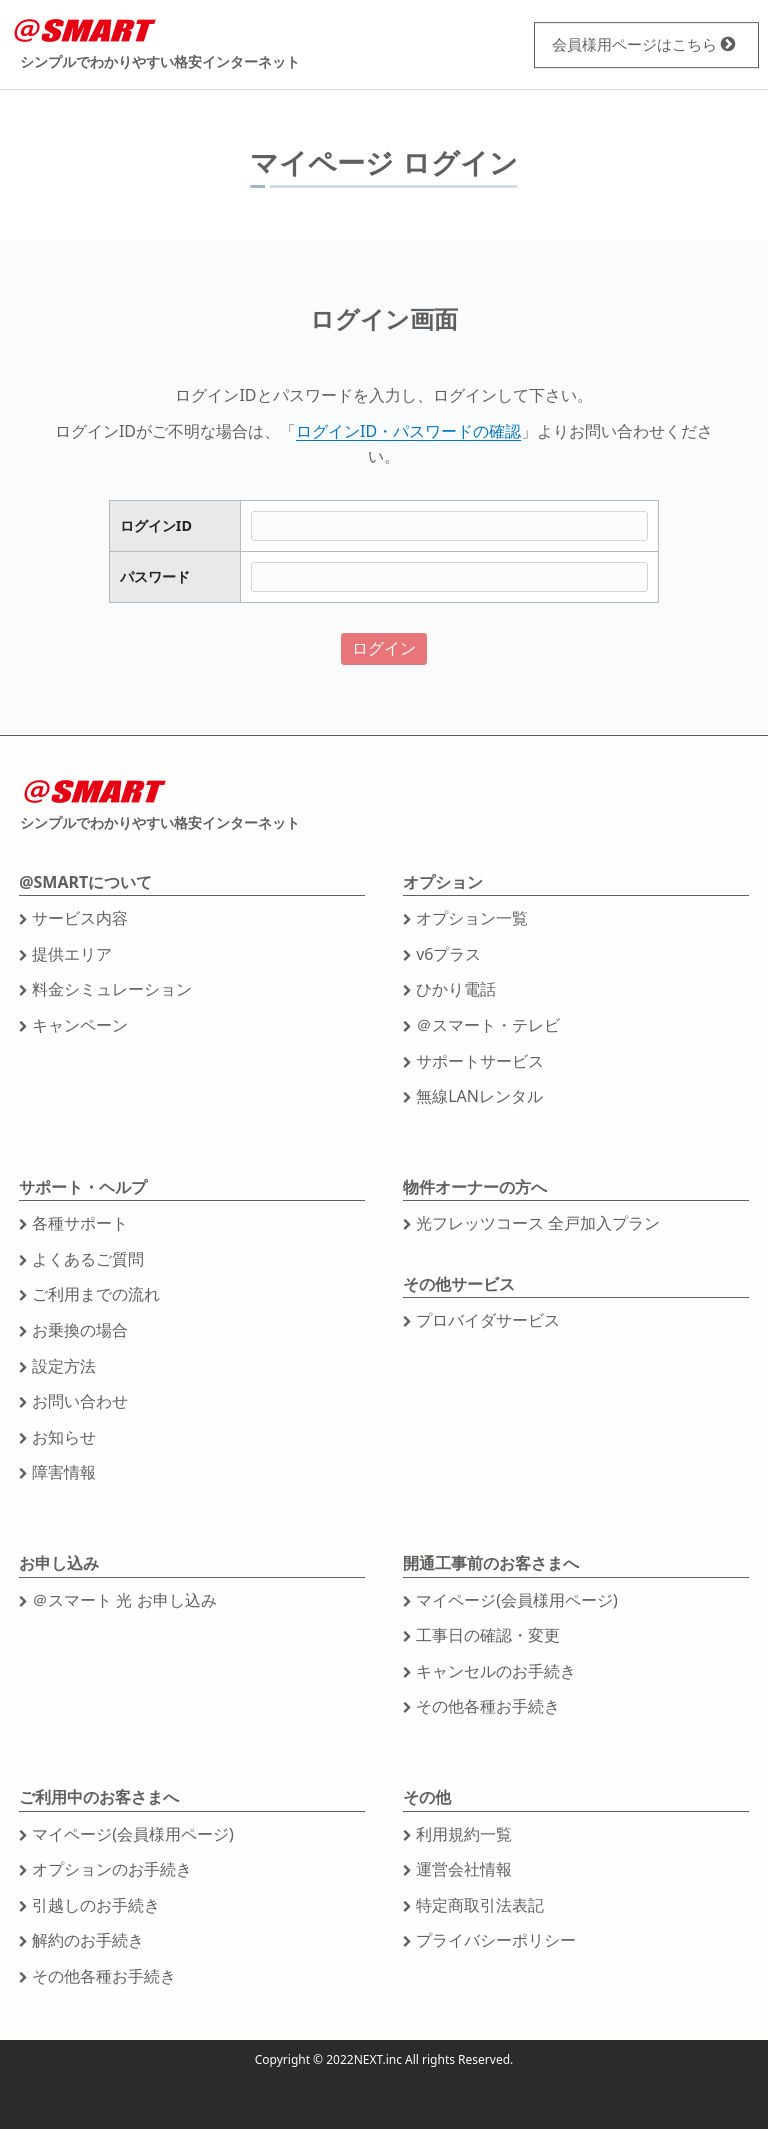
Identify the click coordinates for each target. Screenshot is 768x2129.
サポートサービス (480, 1061)
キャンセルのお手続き (496, 1671)
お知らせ (64, 1437)
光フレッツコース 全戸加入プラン (538, 1223)
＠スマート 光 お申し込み (124, 1600)
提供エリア (72, 954)
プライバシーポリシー (496, 1940)
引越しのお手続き (96, 1905)
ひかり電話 (456, 989)
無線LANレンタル (479, 1096)
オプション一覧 (472, 918)
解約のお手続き (88, 1940)
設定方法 (64, 1366)
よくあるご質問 (88, 1259)
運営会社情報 (464, 1869)
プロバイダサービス (488, 1320)
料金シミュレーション (112, 989)
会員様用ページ (626, 44)
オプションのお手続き (112, 1869)
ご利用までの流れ (96, 1294)
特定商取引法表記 (480, 1905)
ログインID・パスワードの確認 (408, 431)
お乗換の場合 (80, 1330)
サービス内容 (80, 918)
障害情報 (64, 1472)
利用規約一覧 (464, 1834)
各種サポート (80, 1223)
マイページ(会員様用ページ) (517, 1600)
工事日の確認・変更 (488, 1635)
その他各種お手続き (488, 1706)
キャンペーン (80, 1025)
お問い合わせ (80, 1401)
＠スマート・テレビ (488, 1025)
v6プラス (448, 954)
